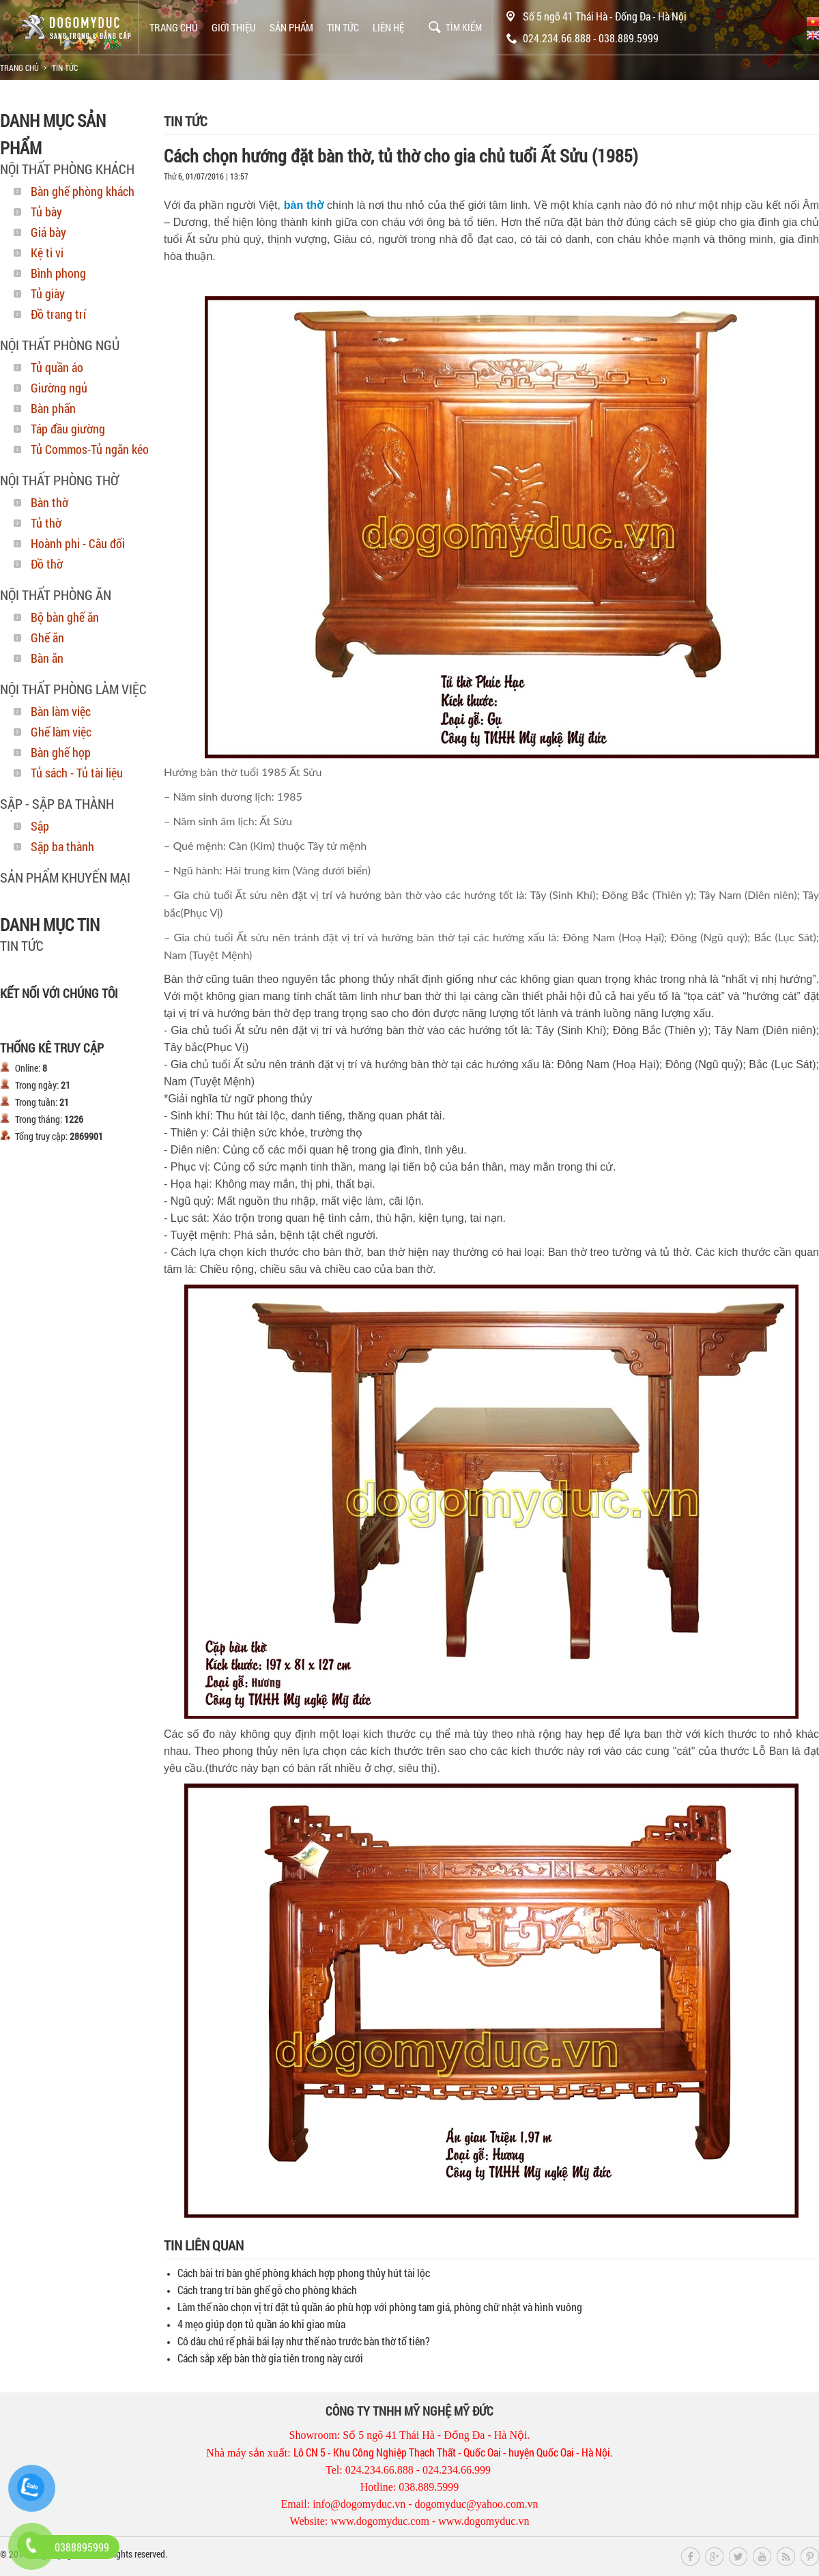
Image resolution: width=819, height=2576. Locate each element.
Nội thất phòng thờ (59, 480)
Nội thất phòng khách (67, 168)
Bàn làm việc (61, 711)
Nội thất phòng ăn (55, 594)
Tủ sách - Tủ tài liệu (77, 772)
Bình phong (58, 273)
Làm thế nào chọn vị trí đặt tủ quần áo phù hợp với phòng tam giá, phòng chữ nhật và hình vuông (379, 2307)
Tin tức (343, 27)
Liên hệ (388, 27)
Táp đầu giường (68, 428)
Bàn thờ (49, 502)
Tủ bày (46, 211)
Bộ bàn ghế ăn (65, 617)
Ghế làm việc (61, 732)
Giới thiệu (234, 27)
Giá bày (48, 232)
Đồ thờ (47, 564)
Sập (40, 826)
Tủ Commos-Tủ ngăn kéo (90, 449)
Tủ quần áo (57, 367)
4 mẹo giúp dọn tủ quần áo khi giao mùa (261, 2324)
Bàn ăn (47, 658)
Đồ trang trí (58, 314)
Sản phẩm (291, 27)
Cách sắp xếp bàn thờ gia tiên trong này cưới (270, 2358)
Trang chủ (173, 27)
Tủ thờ (46, 523)
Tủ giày (48, 293)
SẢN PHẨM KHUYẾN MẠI (65, 877)
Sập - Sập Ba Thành (57, 803)
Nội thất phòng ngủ (59, 345)
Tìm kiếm (464, 26)
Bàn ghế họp (61, 752)
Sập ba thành (62, 846)
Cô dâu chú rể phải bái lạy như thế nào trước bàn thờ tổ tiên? (303, 2341)
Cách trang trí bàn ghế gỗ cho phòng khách (267, 2290)
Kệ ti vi (47, 252)
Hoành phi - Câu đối (78, 543)
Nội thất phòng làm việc (73, 689)
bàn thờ (304, 205)
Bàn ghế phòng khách (82, 191)
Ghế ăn (47, 637)
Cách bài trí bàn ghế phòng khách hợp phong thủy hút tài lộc (303, 2273)
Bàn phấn (53, 408)
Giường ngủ (59, 388)
